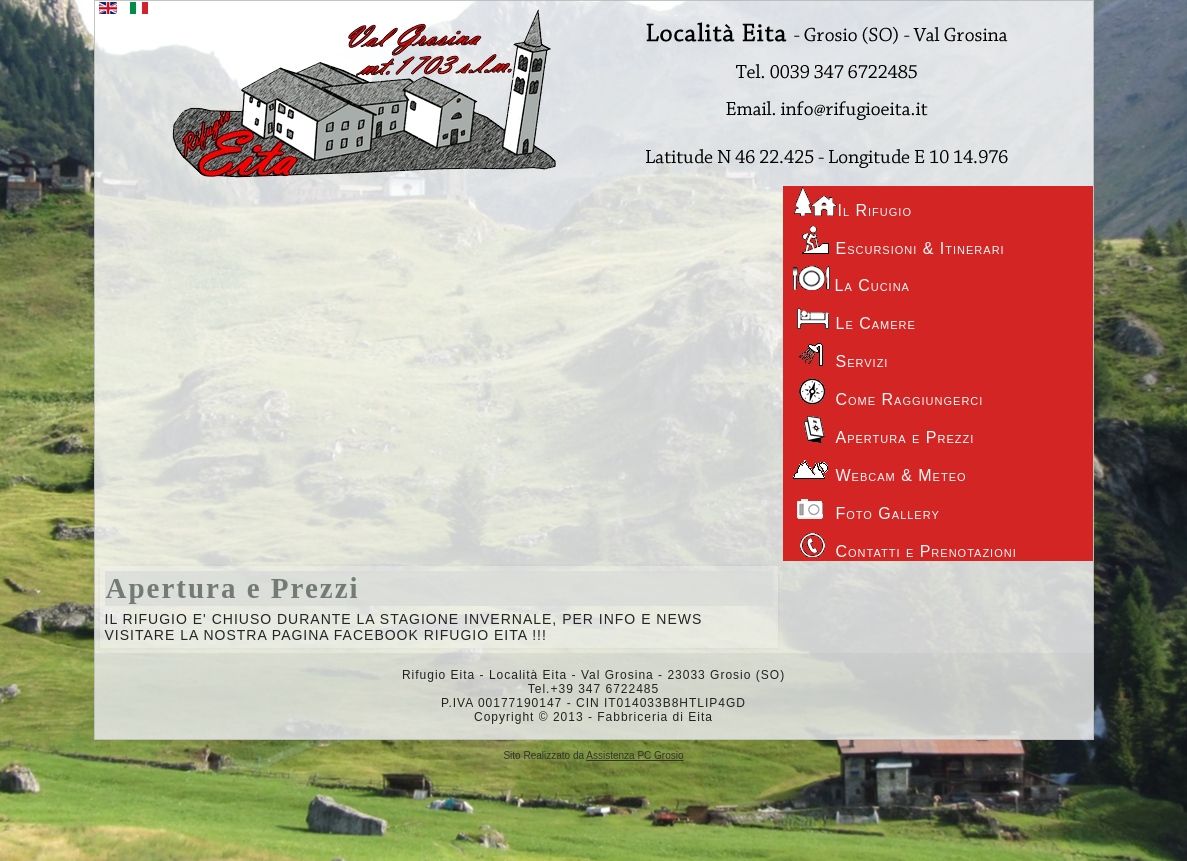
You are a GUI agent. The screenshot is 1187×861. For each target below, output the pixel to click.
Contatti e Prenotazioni (905, 544)
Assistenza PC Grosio (634, 755)
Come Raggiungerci (888, 392)
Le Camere (854, 316)
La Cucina (851, 278)
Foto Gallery (866, 506)
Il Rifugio (852, 202)
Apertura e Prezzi (233, 588)
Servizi (841, 354)
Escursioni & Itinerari (899, 241)
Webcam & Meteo (880, 468)
